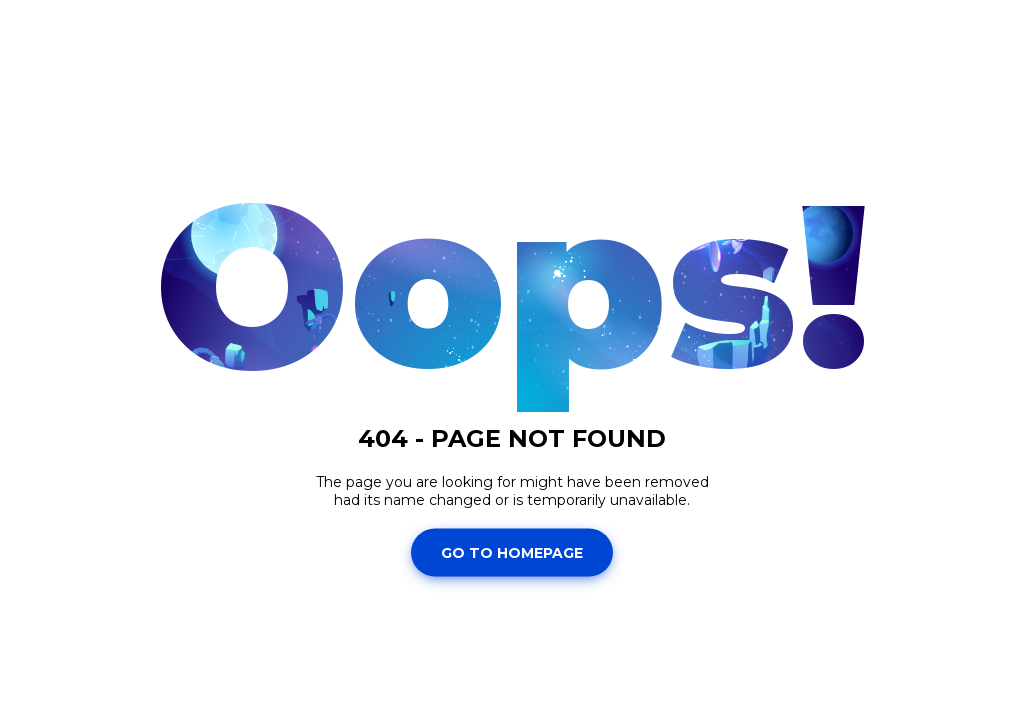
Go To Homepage (512, 552)
